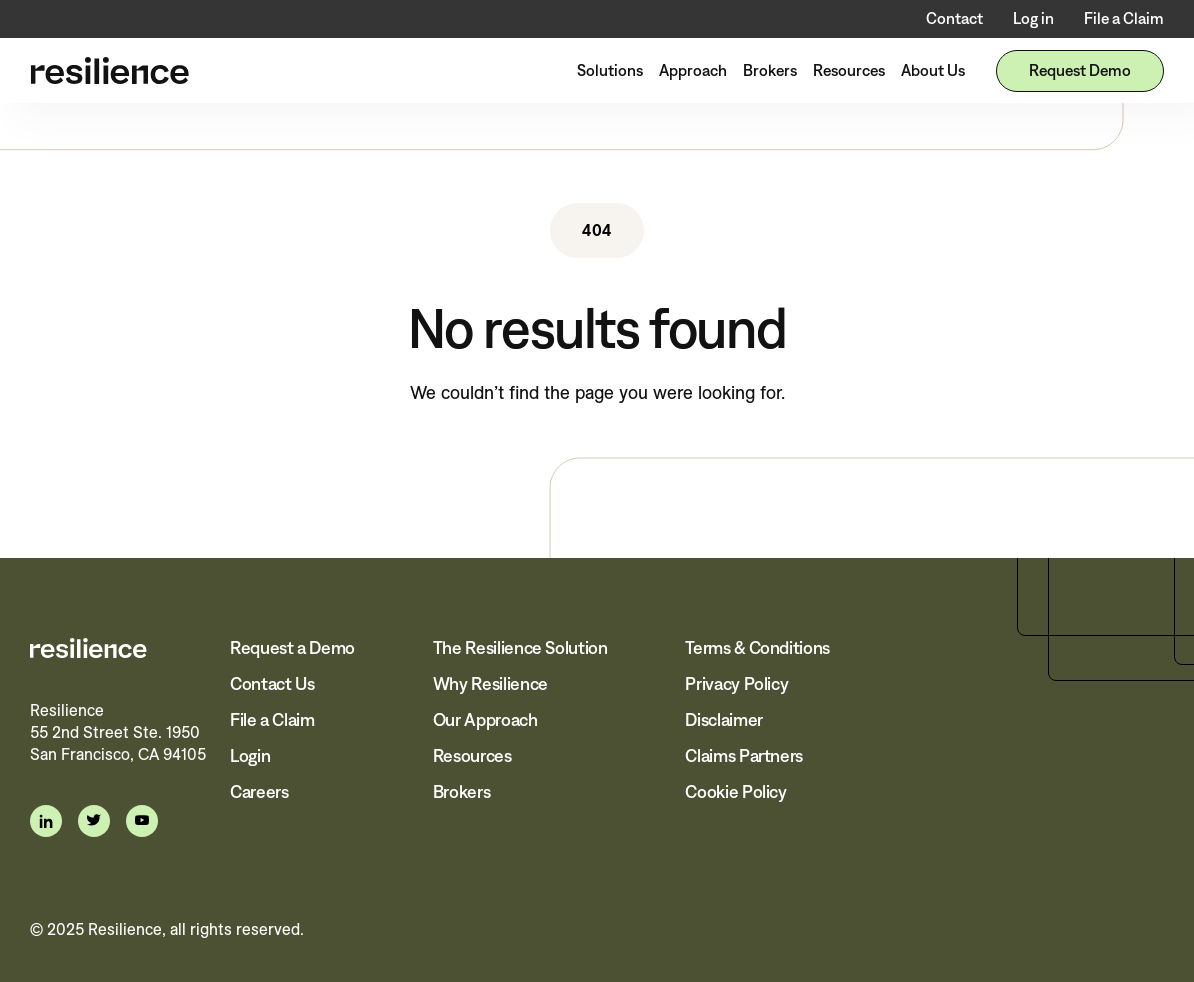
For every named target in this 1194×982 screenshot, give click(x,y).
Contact (954, 18)
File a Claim (1124, 18)
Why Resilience (490, 684)
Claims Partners (744, 756)
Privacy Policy (736, 684)
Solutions (610, 70)
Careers (259, 792)
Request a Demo (292, 648)
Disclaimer (723, 720)
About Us (933, 70)
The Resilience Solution (520, 648)
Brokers (770, 70)
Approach (693, 70)
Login (250, 756)
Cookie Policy (735, 792)
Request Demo (1080, 70)
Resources (849, 70)
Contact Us (272, 684)
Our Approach (485, 720)
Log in (1033, 18)
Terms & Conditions (757, 648)
